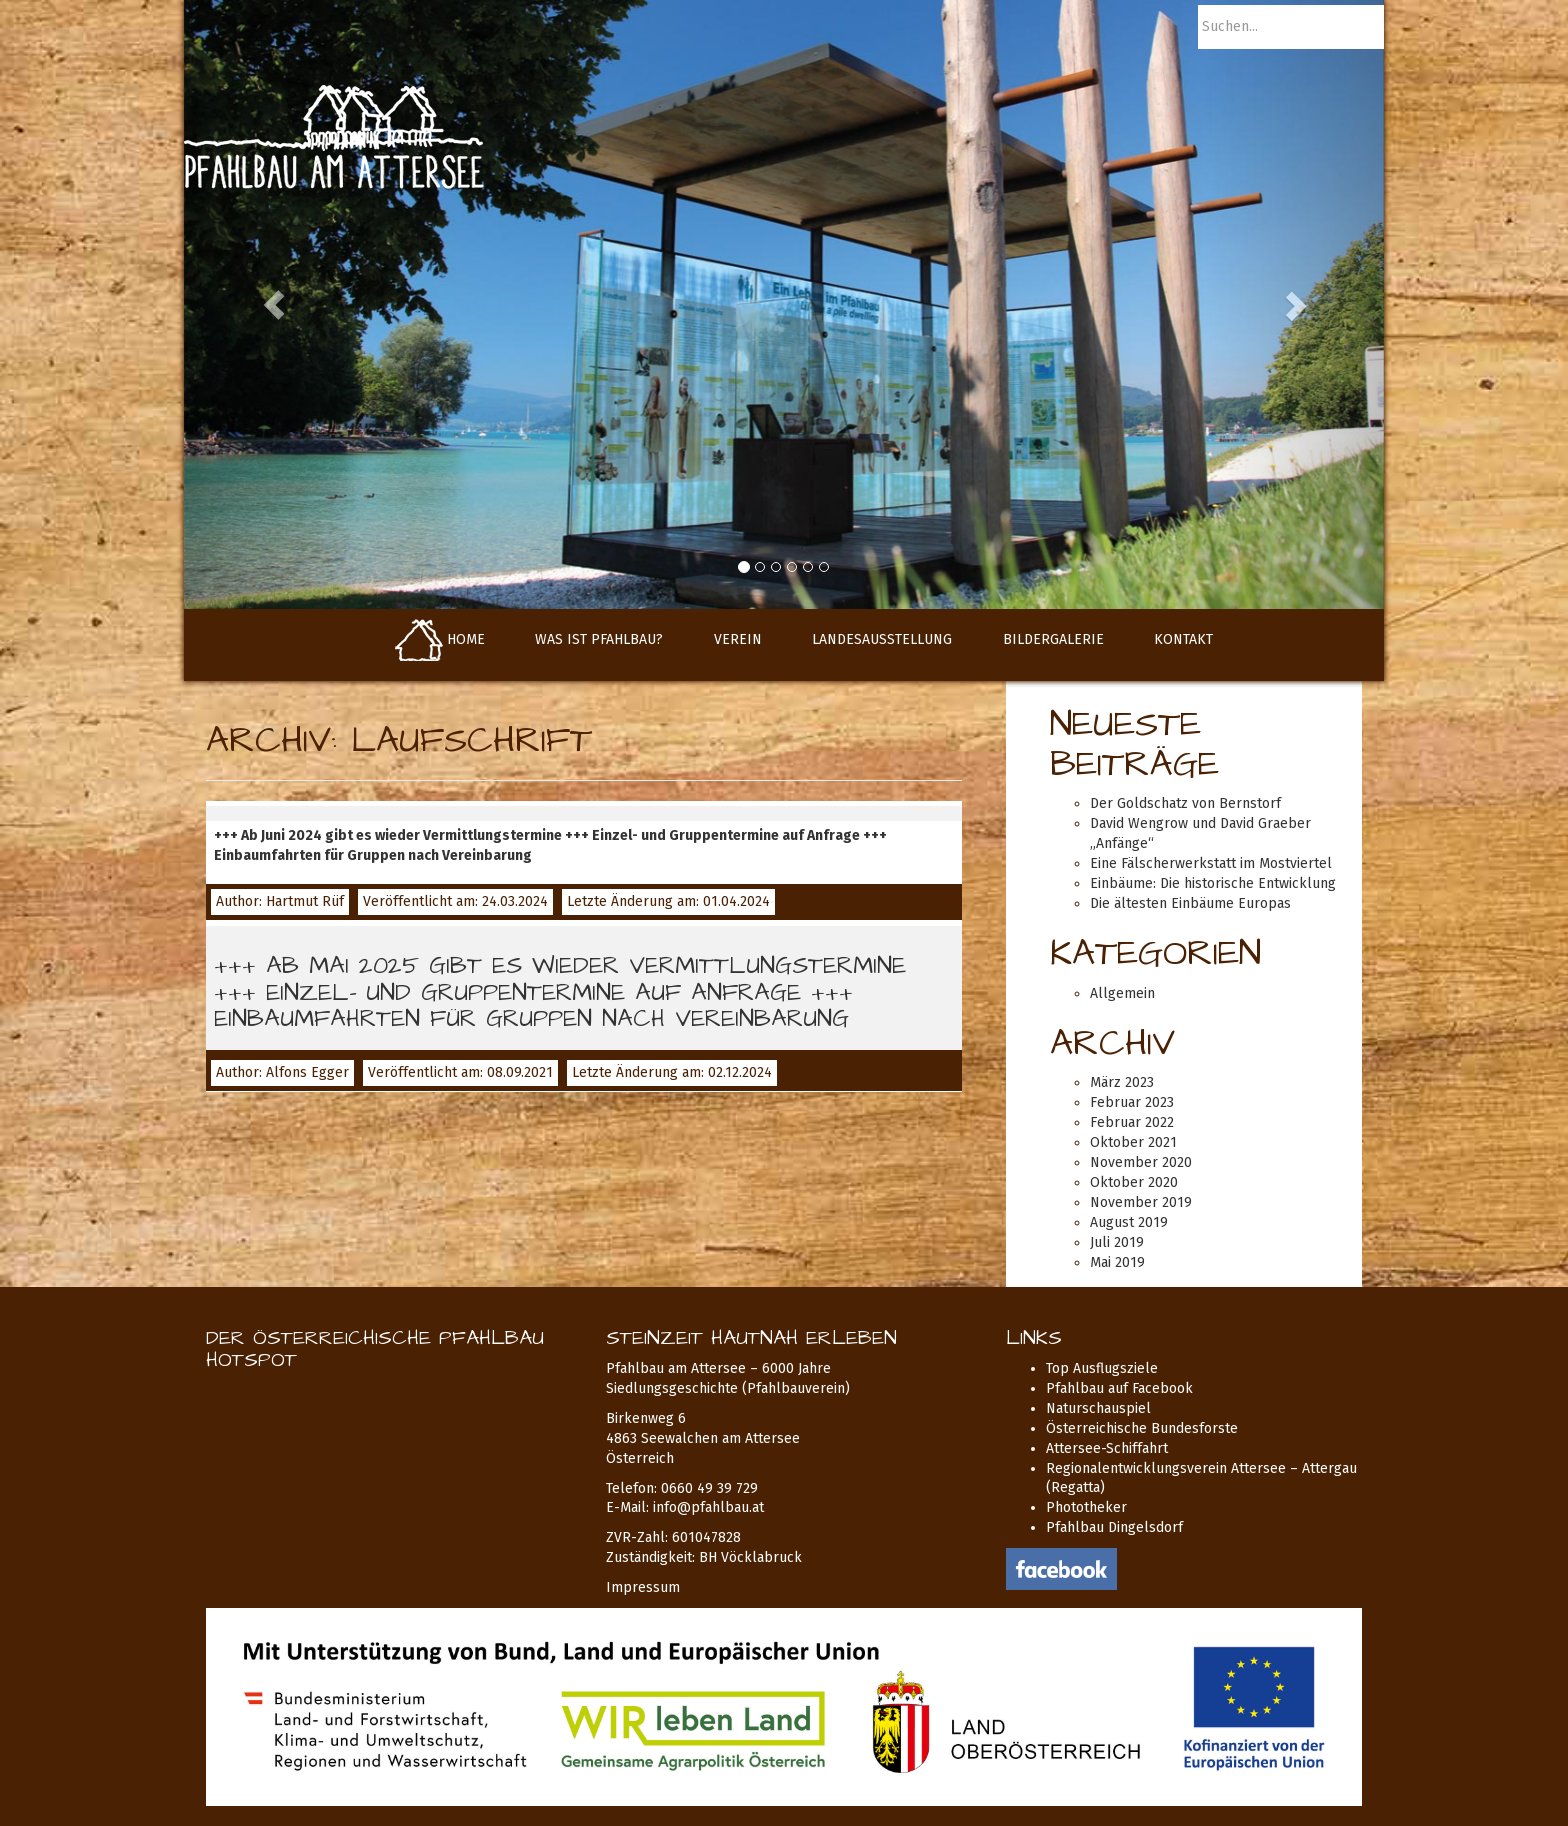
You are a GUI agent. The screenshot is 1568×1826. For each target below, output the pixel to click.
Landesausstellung (882, 639)
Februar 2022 (1132, 1122)
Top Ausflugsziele (1102, 1368)
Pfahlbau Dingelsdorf (1114, 1527)
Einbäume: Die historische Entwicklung (1213, 883)
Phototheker (1086, 1507)
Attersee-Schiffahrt (1107, 1448)
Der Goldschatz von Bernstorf (1185, 803)
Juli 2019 (1117, 1242)
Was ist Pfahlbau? (599, 639)
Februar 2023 (1132, 1102)
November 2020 (1141, 1162)
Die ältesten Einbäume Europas (1190, 903)
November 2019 (1141, 1202)
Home (440, 639)
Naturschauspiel (1098, 1408)
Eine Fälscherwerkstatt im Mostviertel (1211, 863)
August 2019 (1129, 1222)
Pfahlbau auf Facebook (1119, 1388)
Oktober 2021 (1133, 1142)
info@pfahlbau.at (708, 1507)
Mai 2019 (1117, 1262)
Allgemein (1122, 993)
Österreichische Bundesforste (1142, 1428)
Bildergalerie (1053, 639)
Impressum (643, 1587)
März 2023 (1122, 1082)
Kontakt (1183, 639)
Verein (738, 639)
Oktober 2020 (1134, 1182)
